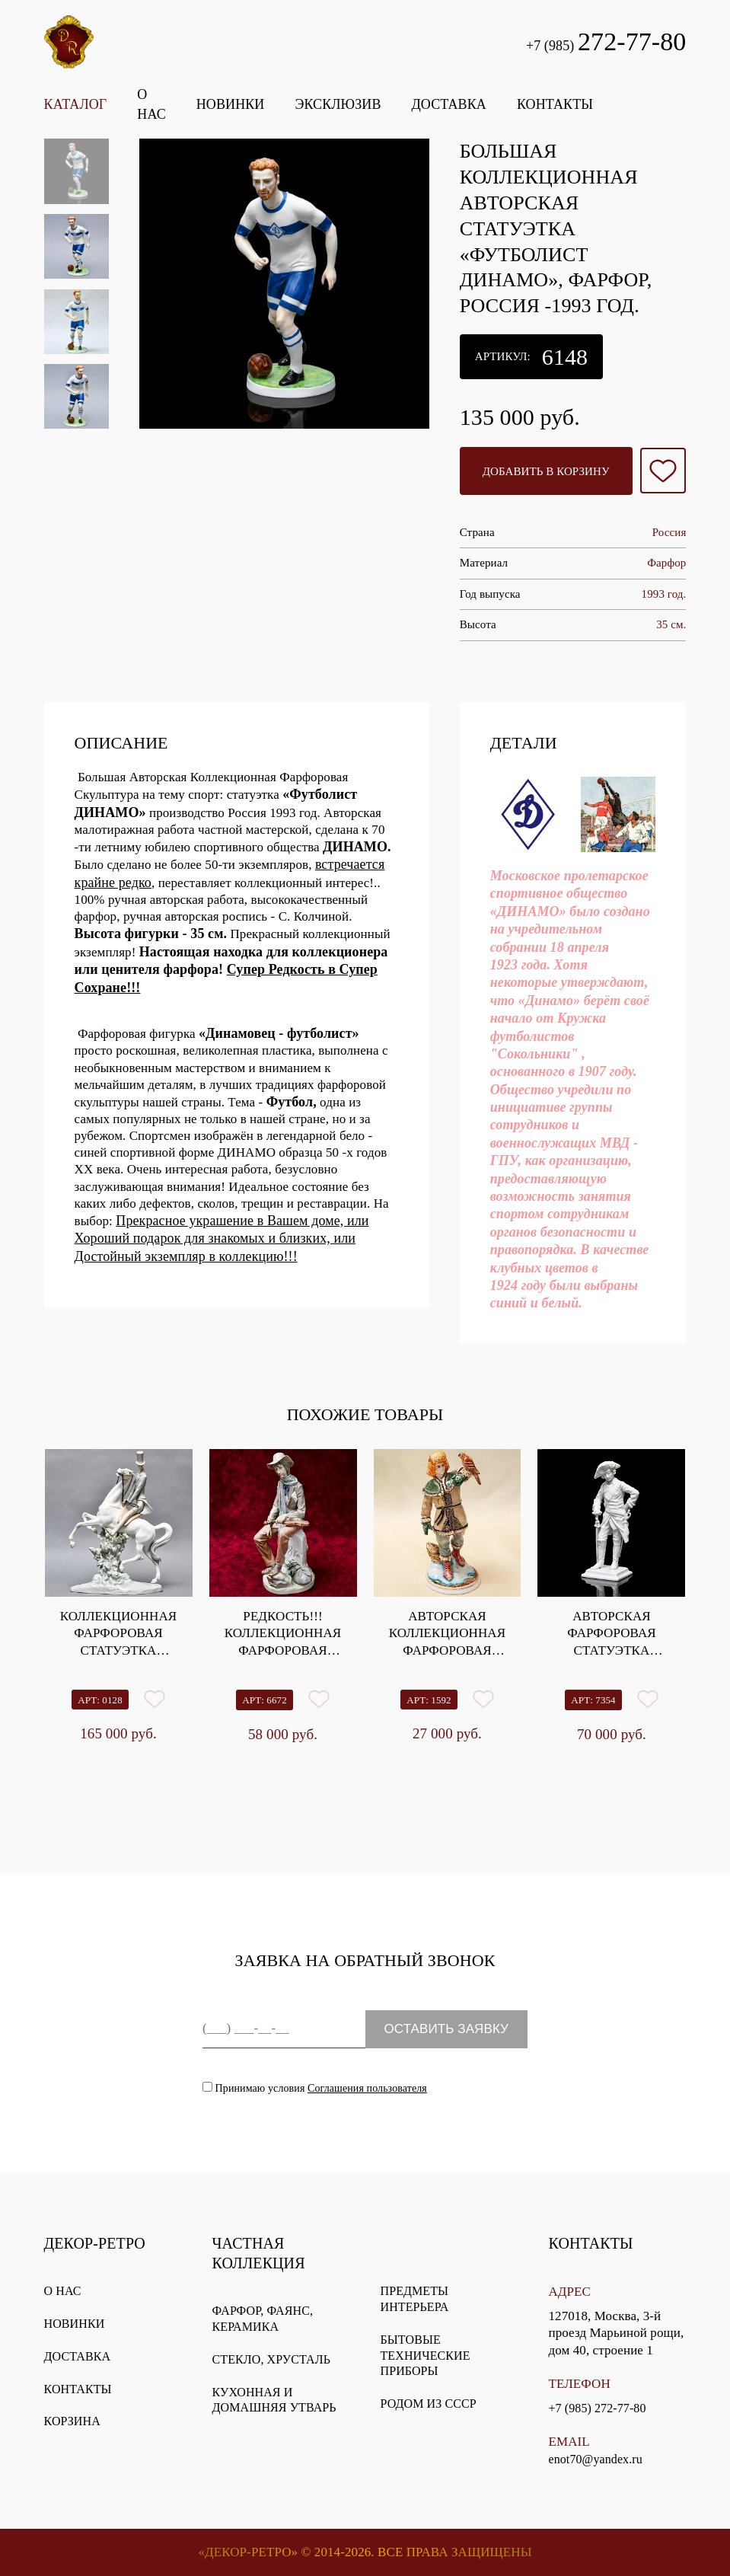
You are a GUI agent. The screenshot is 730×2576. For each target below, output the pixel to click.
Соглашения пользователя (367, 2088)
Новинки (74, 2323)
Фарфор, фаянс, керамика (263, 2318)
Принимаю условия (314, 2088)
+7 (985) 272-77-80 (597, 2408)
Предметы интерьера (415, 2298)
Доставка (77, 2356)
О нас (62, 2290)
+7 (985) (606, 41)
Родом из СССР (429, 2403)
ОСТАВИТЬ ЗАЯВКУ (446, 2029)
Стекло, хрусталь (271, 2359)
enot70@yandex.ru (595, 2459)
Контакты (78, 2389)
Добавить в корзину (546, 471)
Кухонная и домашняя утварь (274, 2400)
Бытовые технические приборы (425, 2355)
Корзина (72, 2421)
